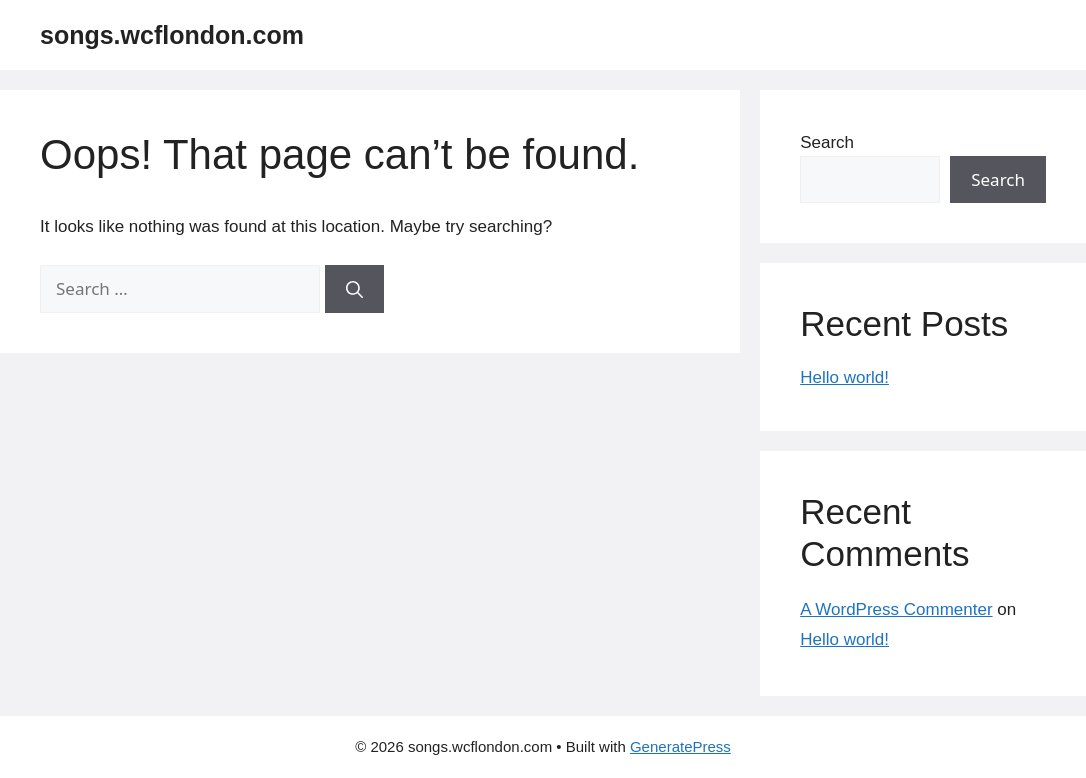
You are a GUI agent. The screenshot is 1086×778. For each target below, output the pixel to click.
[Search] (354, 289)
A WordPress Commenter (896, 609)
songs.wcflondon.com (172, 35)
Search (827, 142)
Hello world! (844, 377)
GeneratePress (680, 746)
